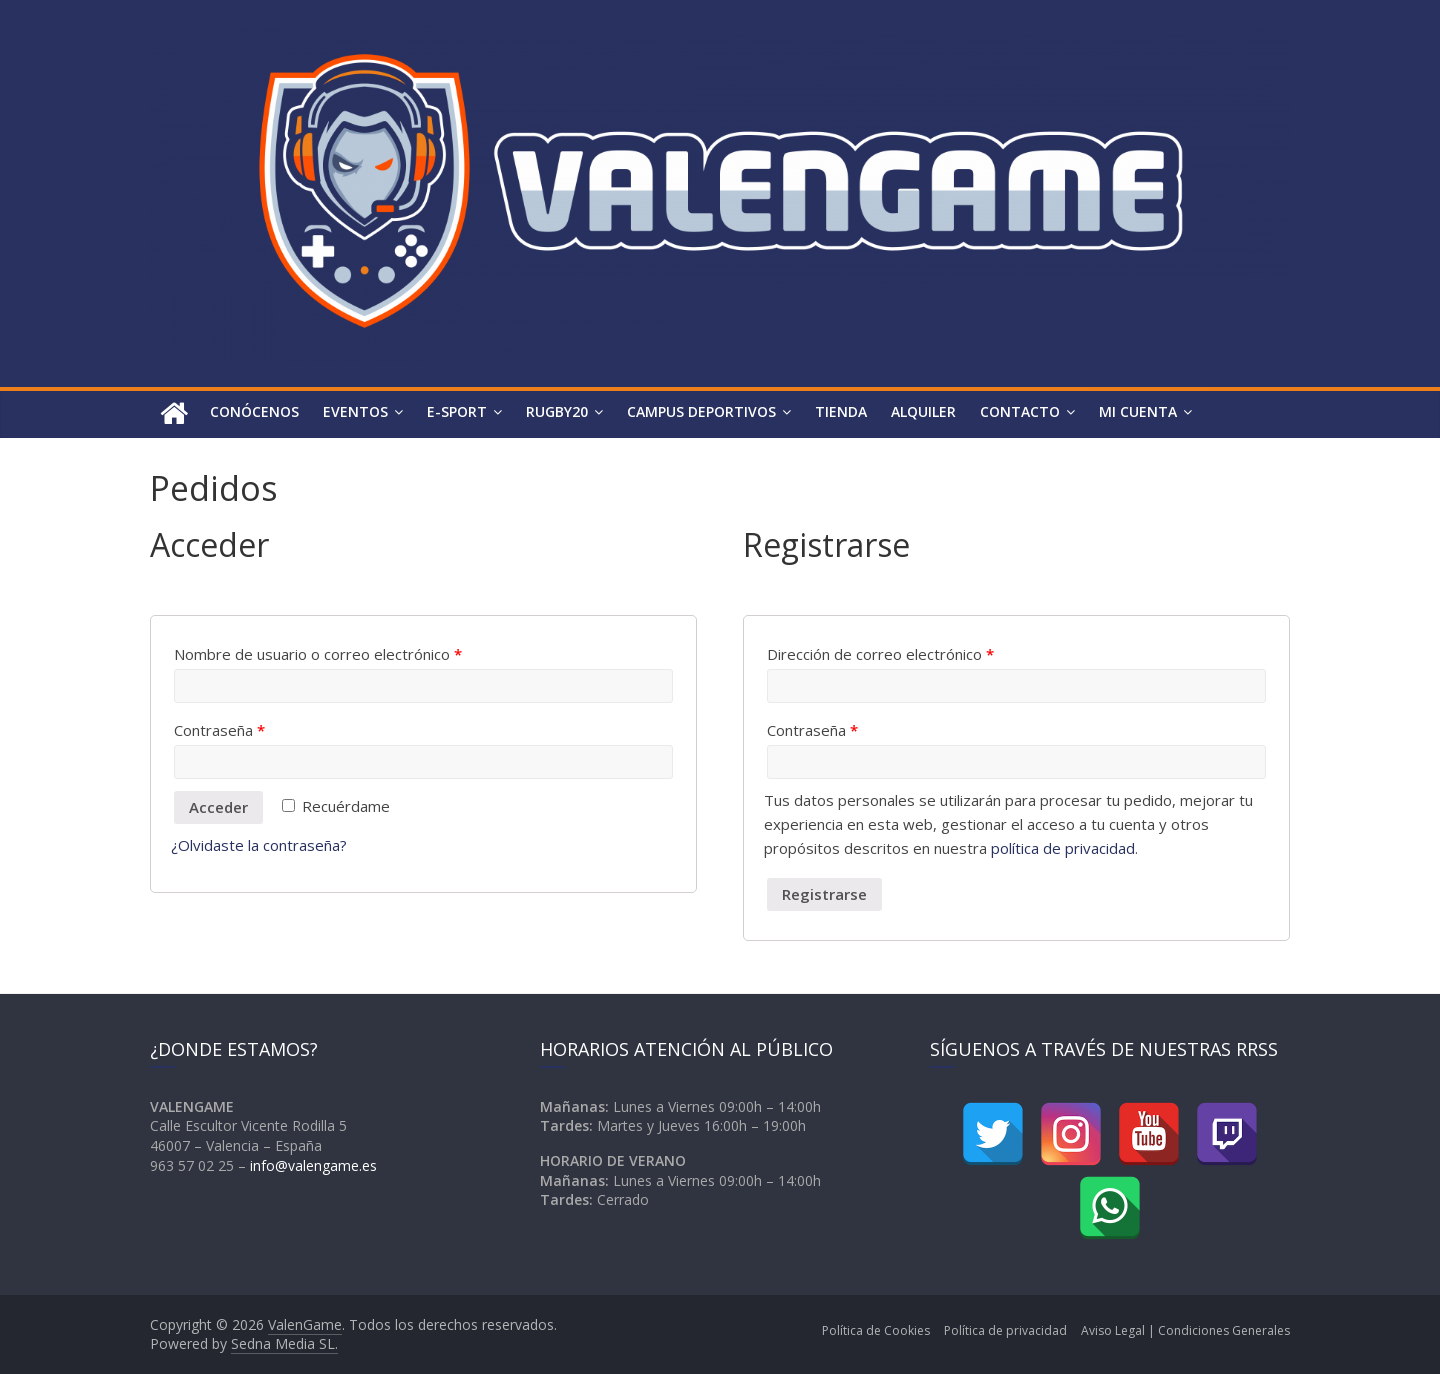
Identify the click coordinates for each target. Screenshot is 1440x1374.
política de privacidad (1063, 848)
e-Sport (457, 411)
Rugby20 (557, 411)
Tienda (841, 411)
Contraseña (219, 730)
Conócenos (254, 411)
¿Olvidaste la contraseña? (259, 845)
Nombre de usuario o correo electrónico (318, 654)
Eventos (355, 411)
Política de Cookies (876, 1330)
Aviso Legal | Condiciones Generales (1185, 1330)
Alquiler (923, 411)
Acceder (218, 807)
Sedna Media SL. (284, 1343)
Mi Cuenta (1138, 411)
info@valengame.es (313, 1165)
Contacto (1020, 411)
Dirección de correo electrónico (880, 654)
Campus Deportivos (701, 411)
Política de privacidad (1005, 1330)
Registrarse (824, 894)
